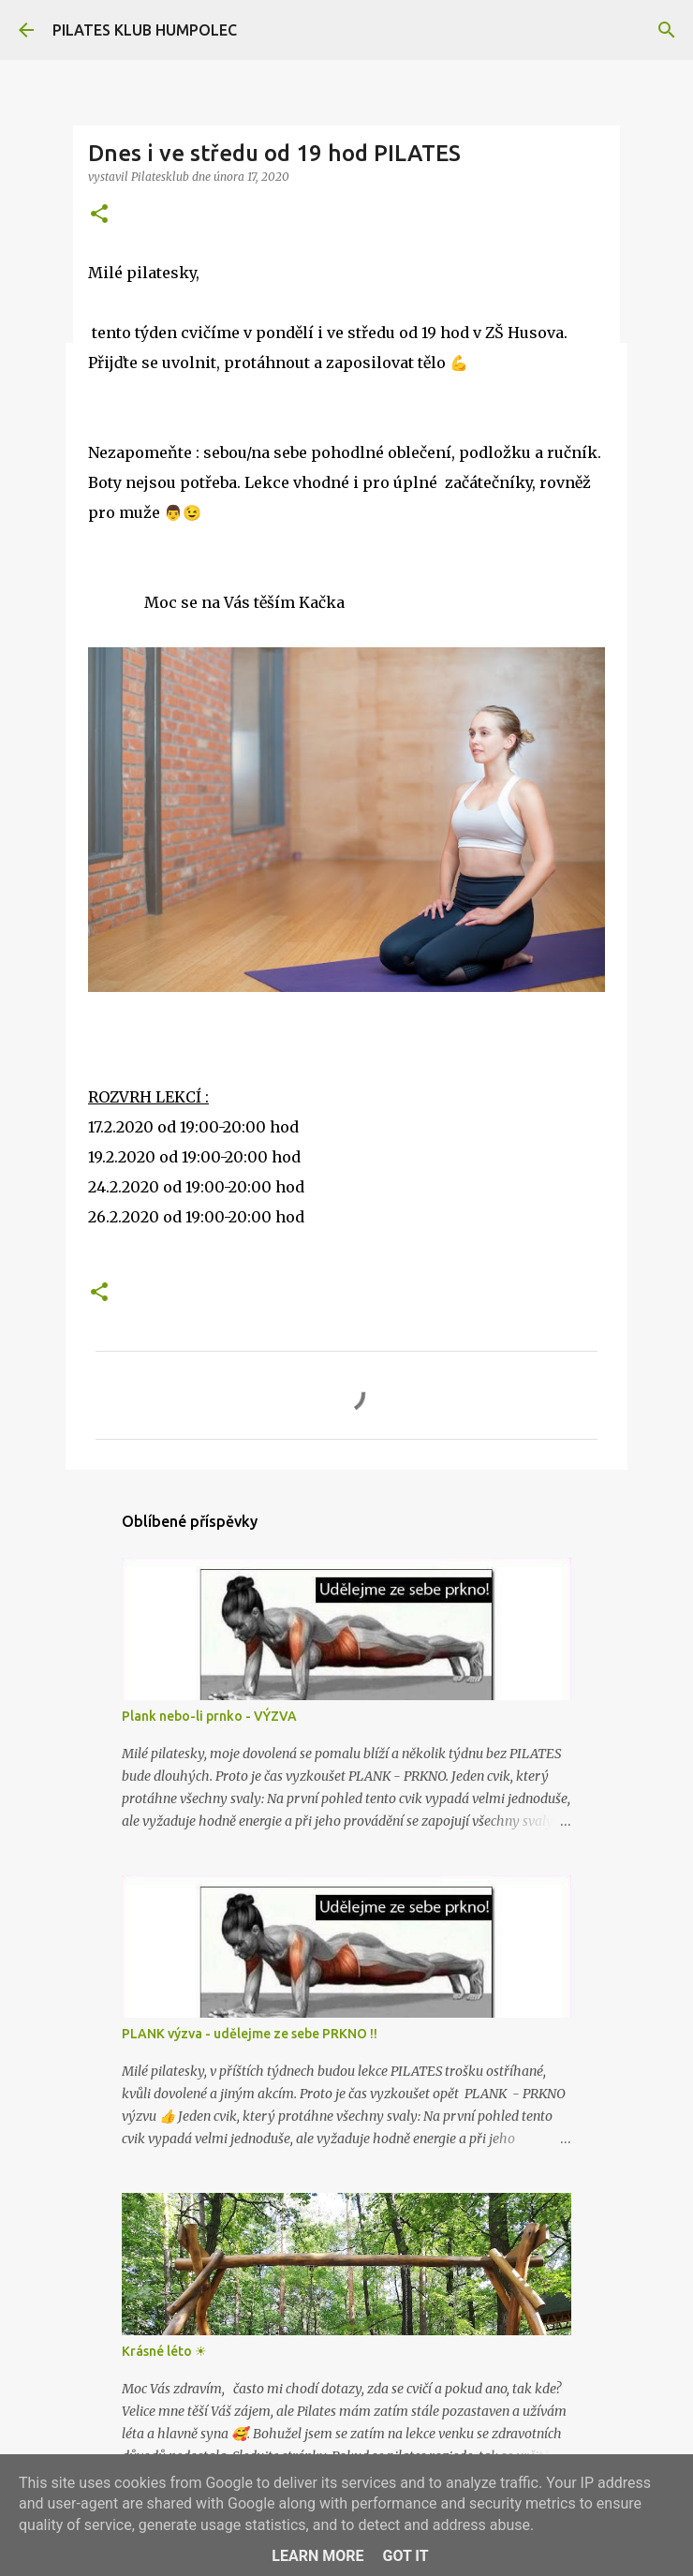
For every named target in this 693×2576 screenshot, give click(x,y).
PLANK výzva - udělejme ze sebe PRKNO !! (249, 2033)
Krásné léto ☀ (164, 2351)
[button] (99, 215)
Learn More (317, 2556)
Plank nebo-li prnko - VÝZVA (209, 1716)
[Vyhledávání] (667, 29)
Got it (405, 2556)
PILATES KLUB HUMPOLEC (144, 30)
